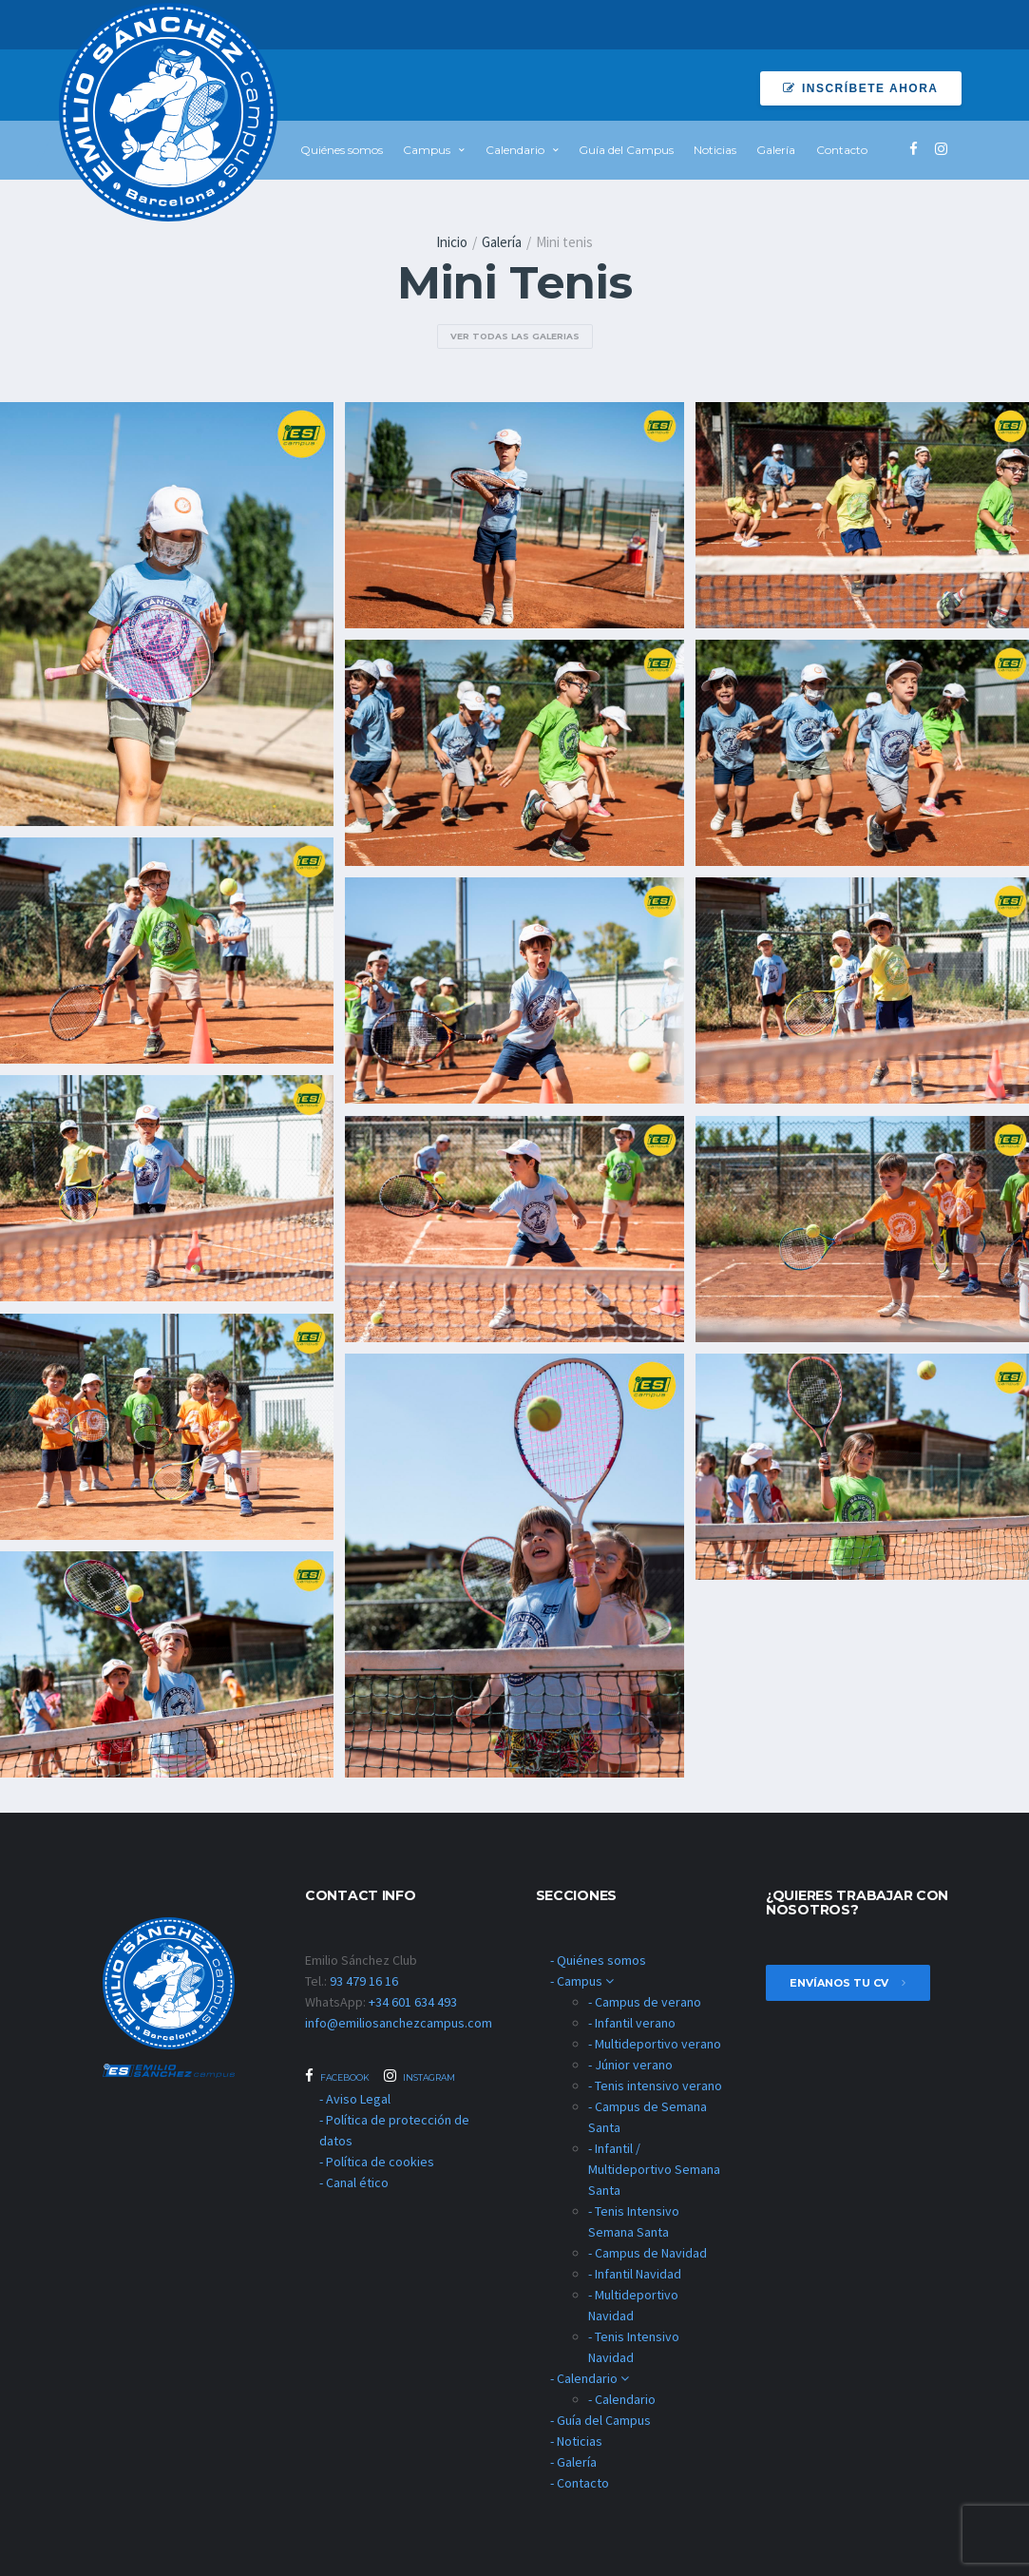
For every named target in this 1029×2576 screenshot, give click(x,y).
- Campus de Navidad (647, 2252)
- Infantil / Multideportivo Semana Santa (654, 2169)
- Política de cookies (376, 2161)
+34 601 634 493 (413, 2001)
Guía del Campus (626, 150)
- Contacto (579, 2482)
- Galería (573, 2461)
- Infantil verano (632, 2022)
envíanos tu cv (848, 1983)
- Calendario (589, 2378)
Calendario (515, 150)
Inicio (451, 242)
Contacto (841, 150)
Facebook (337, 2075)
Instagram (419, 2075)
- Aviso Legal (355, 2098)
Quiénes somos (341, 150)
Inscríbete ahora (860, 88)
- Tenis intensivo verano (655, 2085)
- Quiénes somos (598, 1960)
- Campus (582, 1981)
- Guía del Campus (600, 2420)
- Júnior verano (630, 2064)
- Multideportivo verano (654, 2043)
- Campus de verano (644, 2001)
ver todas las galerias (515, 336)
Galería (775, 150)
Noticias (715, 150)
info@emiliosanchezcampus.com (398, 2022)
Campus (426, 150)
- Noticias (576, 2441)
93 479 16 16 (364, 1981)
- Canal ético (354, 2182)
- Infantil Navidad (634, 2273)
